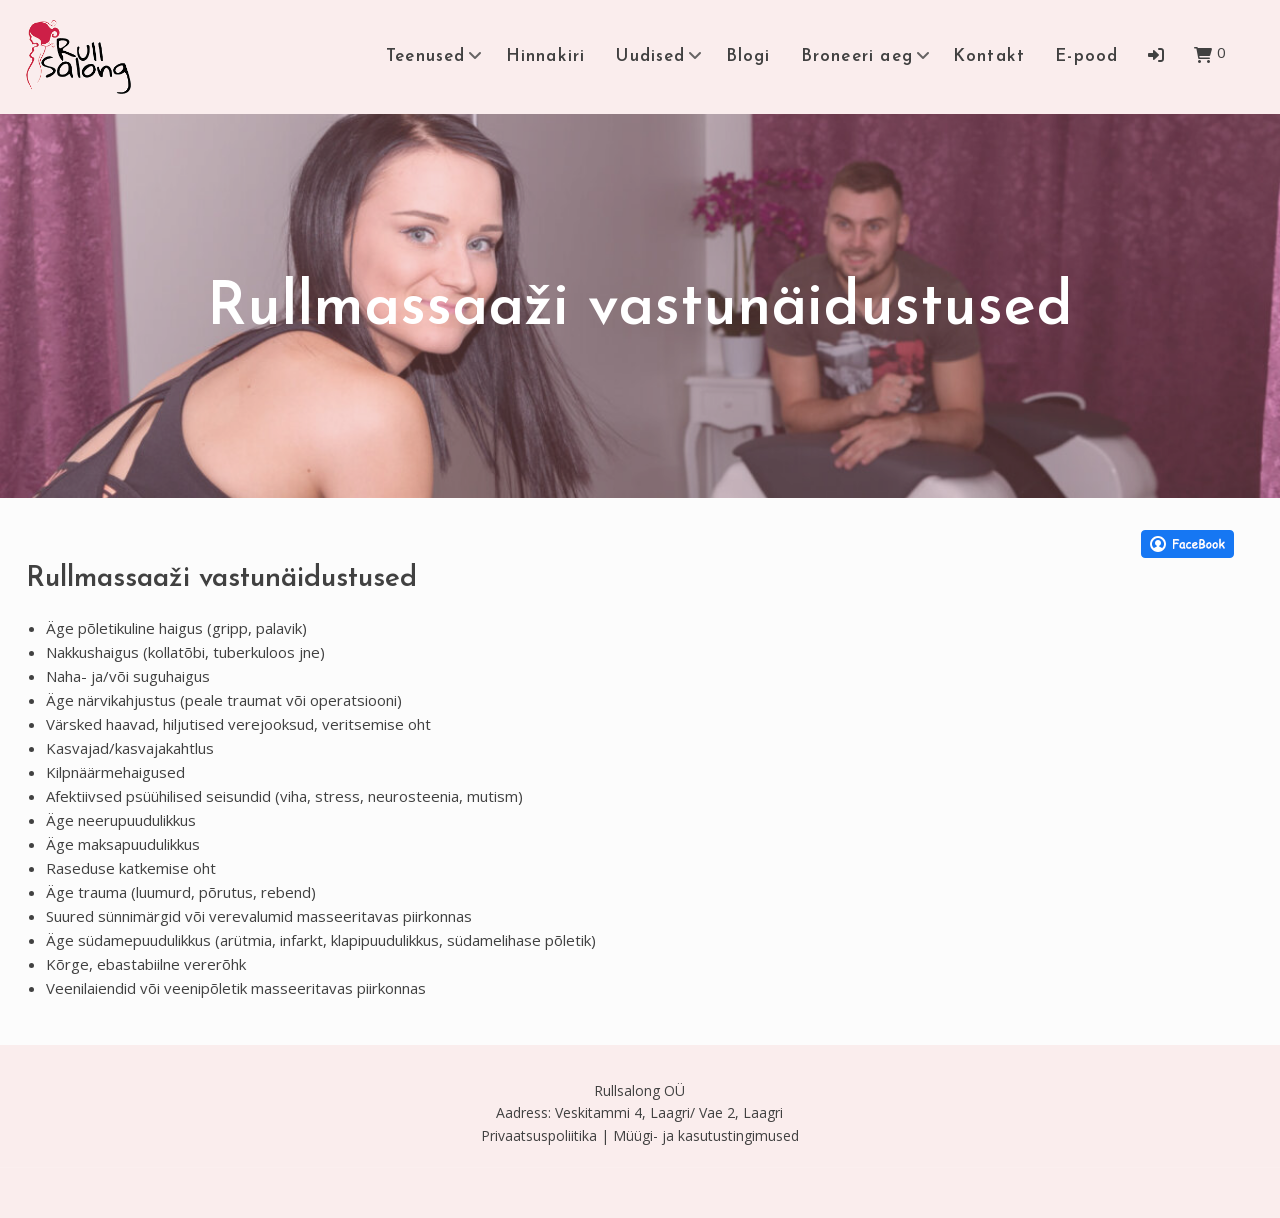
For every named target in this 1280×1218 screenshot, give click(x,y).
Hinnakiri (546, 56)
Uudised (650, 56)
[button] (1156, 55)
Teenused (426, 56)
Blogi (748, 56)
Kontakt (989, 56)
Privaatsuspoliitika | (545, 1135)
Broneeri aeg (857, 56)
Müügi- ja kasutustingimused (706, 1135)
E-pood (1086, 56)
